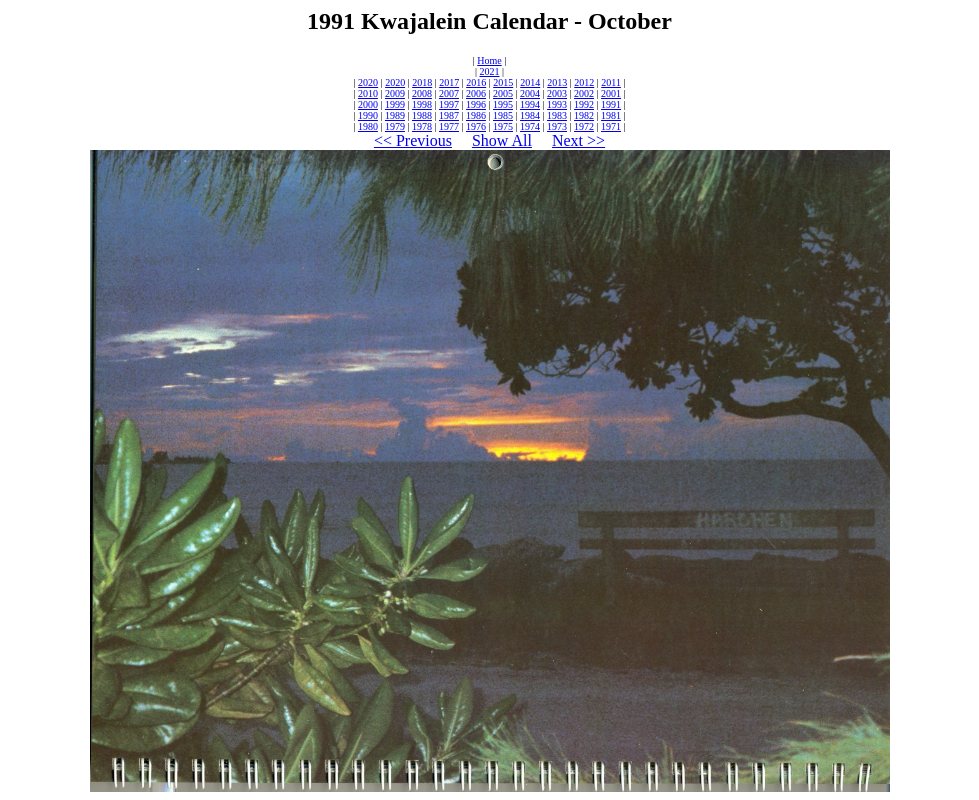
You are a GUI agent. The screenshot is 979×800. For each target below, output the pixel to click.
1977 (449, 126)
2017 (449, 82)
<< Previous (413, 140)
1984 (530, 115)
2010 (368, 93)
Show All (502, 140)
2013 (557, 82)
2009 (395, 93)
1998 (422, 104)
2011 (611, 82)
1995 (503, 104)
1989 (395, 115)
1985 (503, 115)
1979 (395, 126)
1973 (557, 126)
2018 (422, 82)
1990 (368, 115)
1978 (422, 126)
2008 (422, 93)
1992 (584, 104)
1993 (557, 104)
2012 (584, 82)
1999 (395, 104)
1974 (530, 126)
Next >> (578, 140)
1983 (557, 115)
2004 (530, 93)
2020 (368, 82)
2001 (611, 93)
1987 (449, 115)
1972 (584, 126)
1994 (530, 104)
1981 (611, 115)
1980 (368, 126)
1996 (476, 104)
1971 (611, 126)
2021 (490, 71)
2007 (449, 93)
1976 (476, 126)
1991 (611, 104)
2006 (476, 93)
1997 (449, 104)
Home (489, 60)
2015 (503, 82)
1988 (422, 115)
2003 (557, 93)
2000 (368, 104)
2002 (584, 93)
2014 (530, 82)
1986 (476, 115)
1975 (503, 126)
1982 (584, 115)
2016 (476, 82)
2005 (503, 93)
